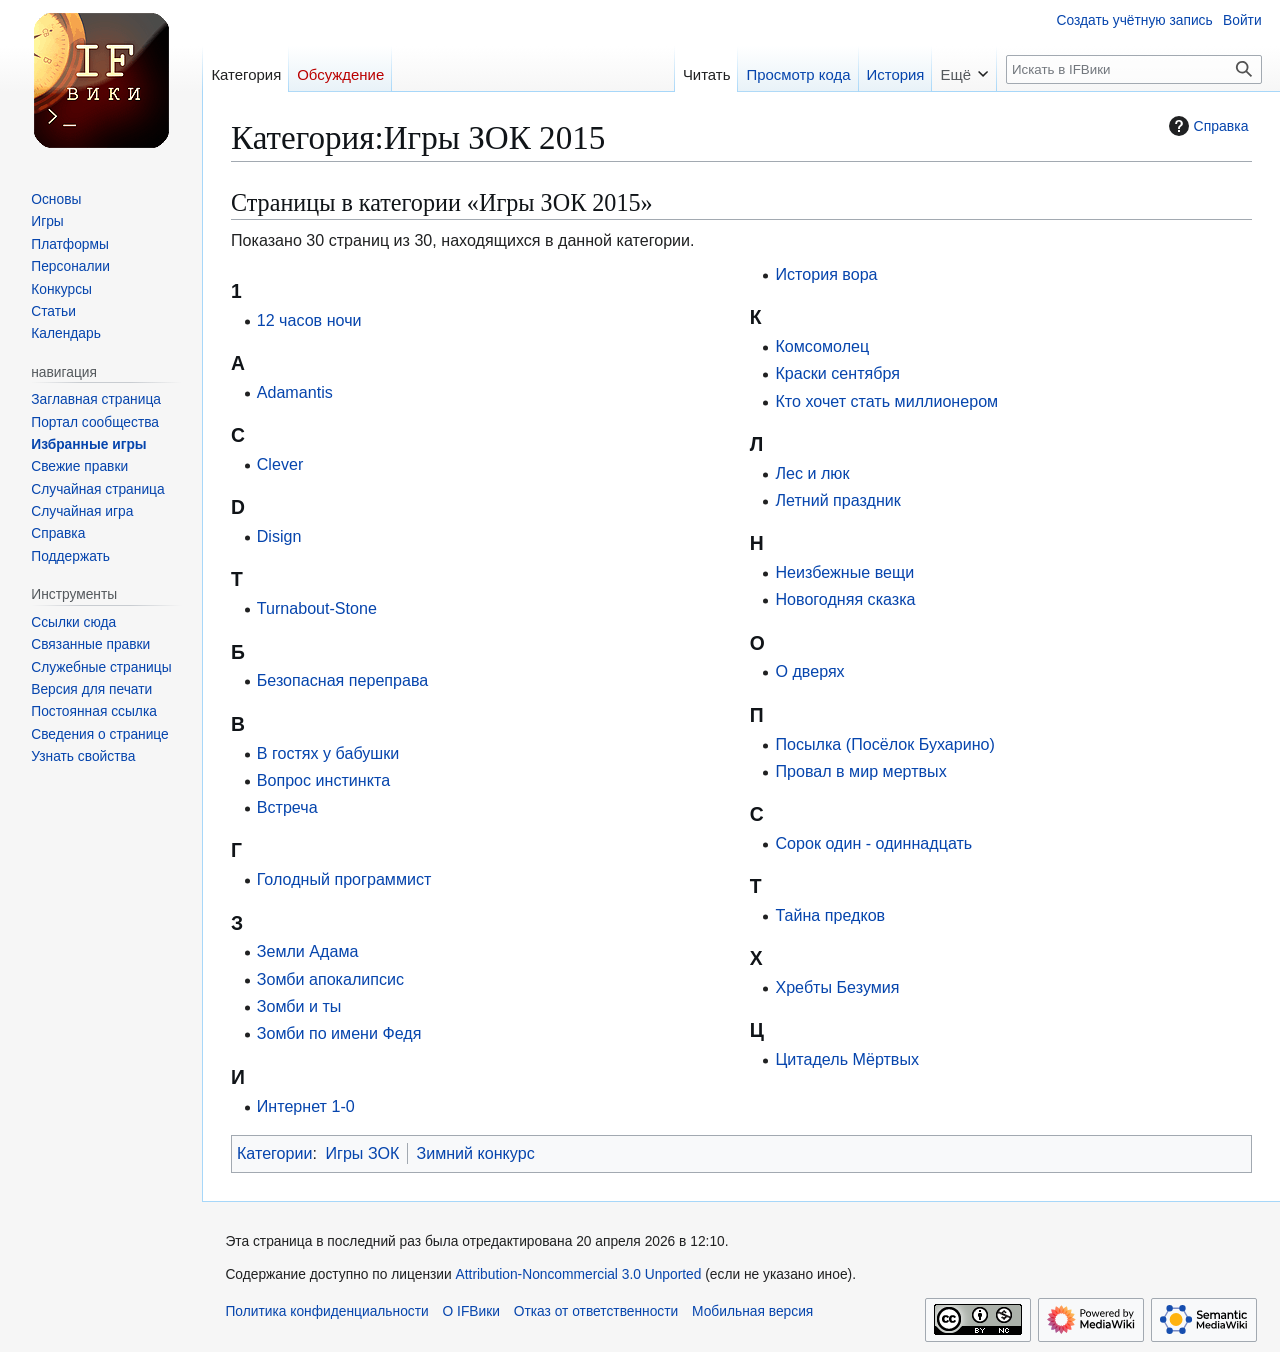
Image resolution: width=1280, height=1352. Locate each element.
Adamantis (295, 392)
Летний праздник (837, 500)
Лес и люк (812, 473)
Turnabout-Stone (317, 608)
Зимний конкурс (475, 1153)
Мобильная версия (752, 1311)
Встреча (287, 807)
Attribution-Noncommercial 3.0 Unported (579, 1274)
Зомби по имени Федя (339, 1033)
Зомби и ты (299, 1006)
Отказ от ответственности (596, 1311)
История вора (826, 274)
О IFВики (471, 1311)
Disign (279, 536)
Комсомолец (822, 346)
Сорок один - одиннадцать (873, 843)
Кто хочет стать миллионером (886, 401)
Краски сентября (837, 373)
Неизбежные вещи (844, 572)
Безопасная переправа (343, 680)
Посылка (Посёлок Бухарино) (884, 744)
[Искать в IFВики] (1134, 69)
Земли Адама (308, 951)
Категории (275, 1153)
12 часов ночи (309, 320)
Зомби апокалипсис (330, 979)
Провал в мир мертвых (860, 771)
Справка (1206, 126)
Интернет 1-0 (306, 1106)
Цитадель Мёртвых (847, 1059)
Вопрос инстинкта (323, 780)
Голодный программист (344, 879)
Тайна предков (830, 915)
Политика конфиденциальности (326, 1311)
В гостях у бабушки (328, 753)
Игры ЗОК (362, 1153)
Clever (280, 464)
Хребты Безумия (837, 987)
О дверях (809, 671)
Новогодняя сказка (845, 599)
